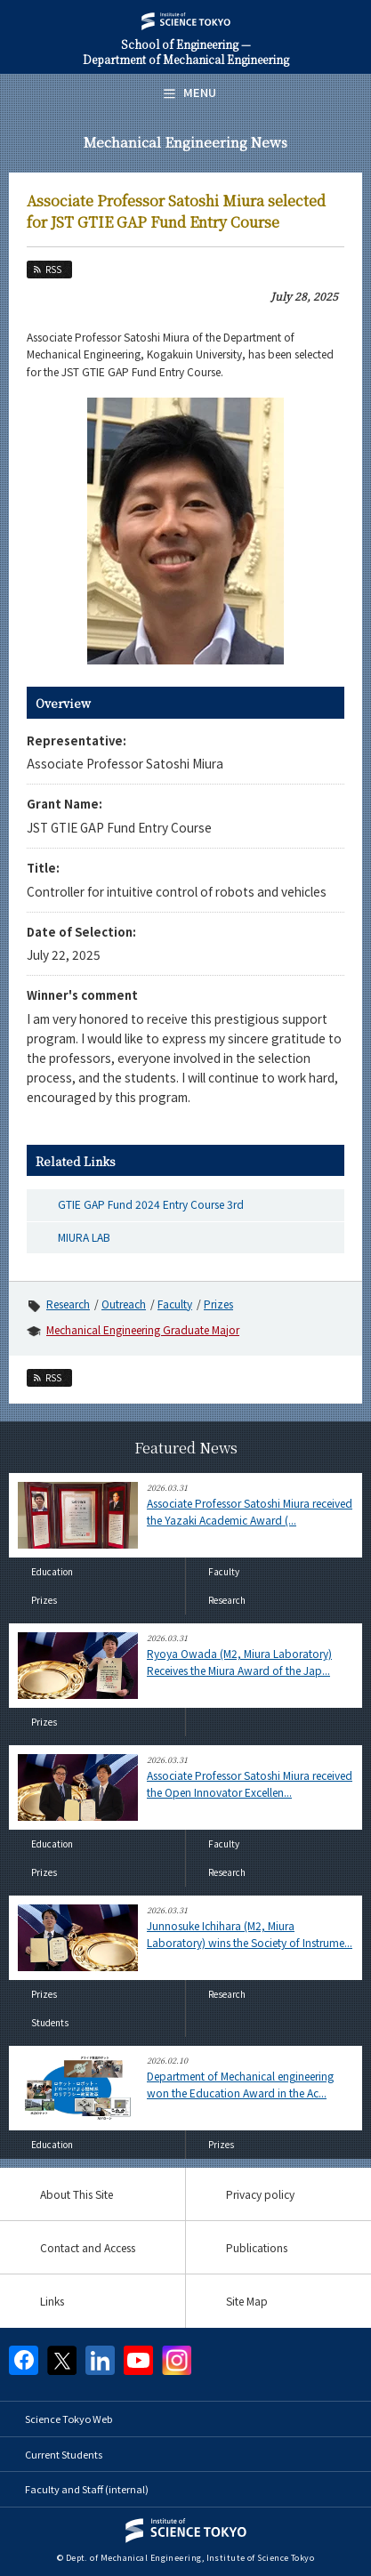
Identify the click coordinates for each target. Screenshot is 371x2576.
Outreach (123, 1303)
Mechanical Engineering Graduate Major (142, 1329)
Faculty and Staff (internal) (87, 2489)
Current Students (63, 2454)
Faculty (174, 1303)
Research (68, 1303)
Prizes (218, 1303)
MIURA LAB (84, 1236)
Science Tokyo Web (68, 2418)
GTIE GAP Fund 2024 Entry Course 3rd (151, 1204)
